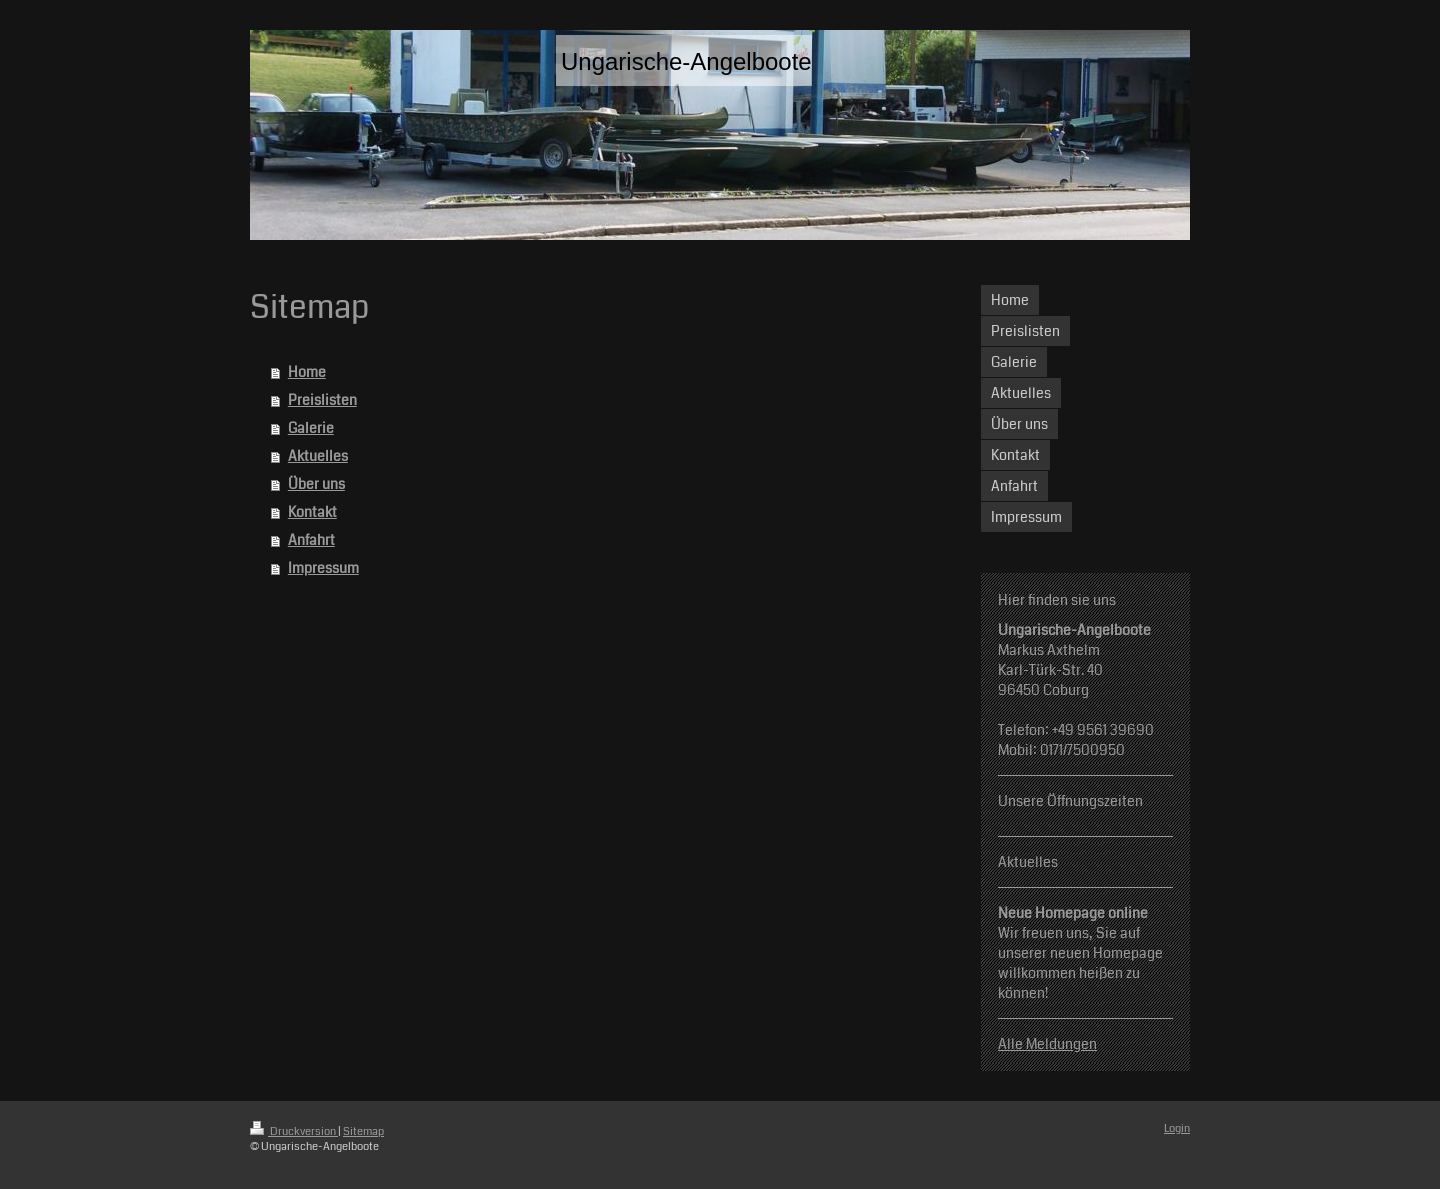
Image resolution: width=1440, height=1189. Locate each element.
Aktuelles (318, 456)
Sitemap (363, 1131)
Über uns (316, 484)
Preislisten (322, 400)
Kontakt (312, 512)
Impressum (323, 568)
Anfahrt (311, 540)
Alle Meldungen (1047, 1044)
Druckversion (294, 1131)
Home (307, 372)
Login (1177, 1128)
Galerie (311, 428)
